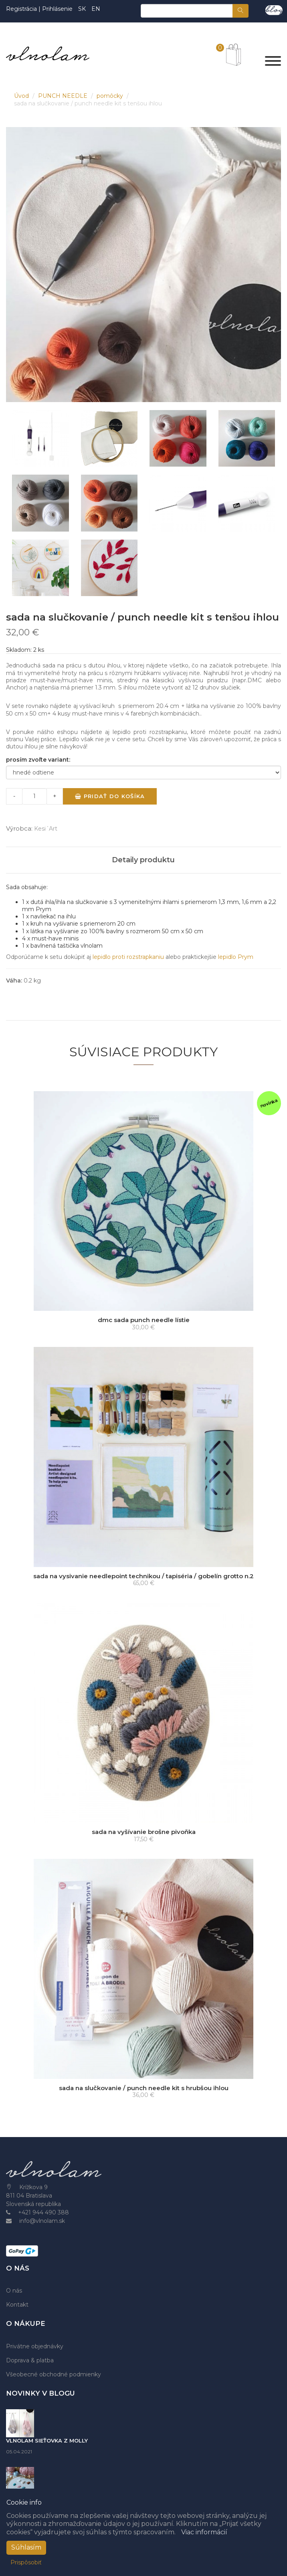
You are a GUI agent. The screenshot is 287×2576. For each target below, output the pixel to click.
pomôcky (111, 95)
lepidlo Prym (235, 956)
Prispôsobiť (26, 2562)
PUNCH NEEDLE (63, 95)
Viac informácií (204, 2532)
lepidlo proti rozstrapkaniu (128, 956)
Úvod (22, 95)
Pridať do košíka (110, 796)
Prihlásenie (57, 8)
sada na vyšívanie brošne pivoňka (144, 1832)
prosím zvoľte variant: (38, 759)
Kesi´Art (45, 828)
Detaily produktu (143, 859)
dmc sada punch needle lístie (144, 1320)
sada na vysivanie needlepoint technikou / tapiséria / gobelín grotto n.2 (143, 1576)
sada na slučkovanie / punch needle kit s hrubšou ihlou (143, 2088)
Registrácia (22, 8)
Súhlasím (26, 2547)
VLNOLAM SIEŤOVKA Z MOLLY (47, 2440)
